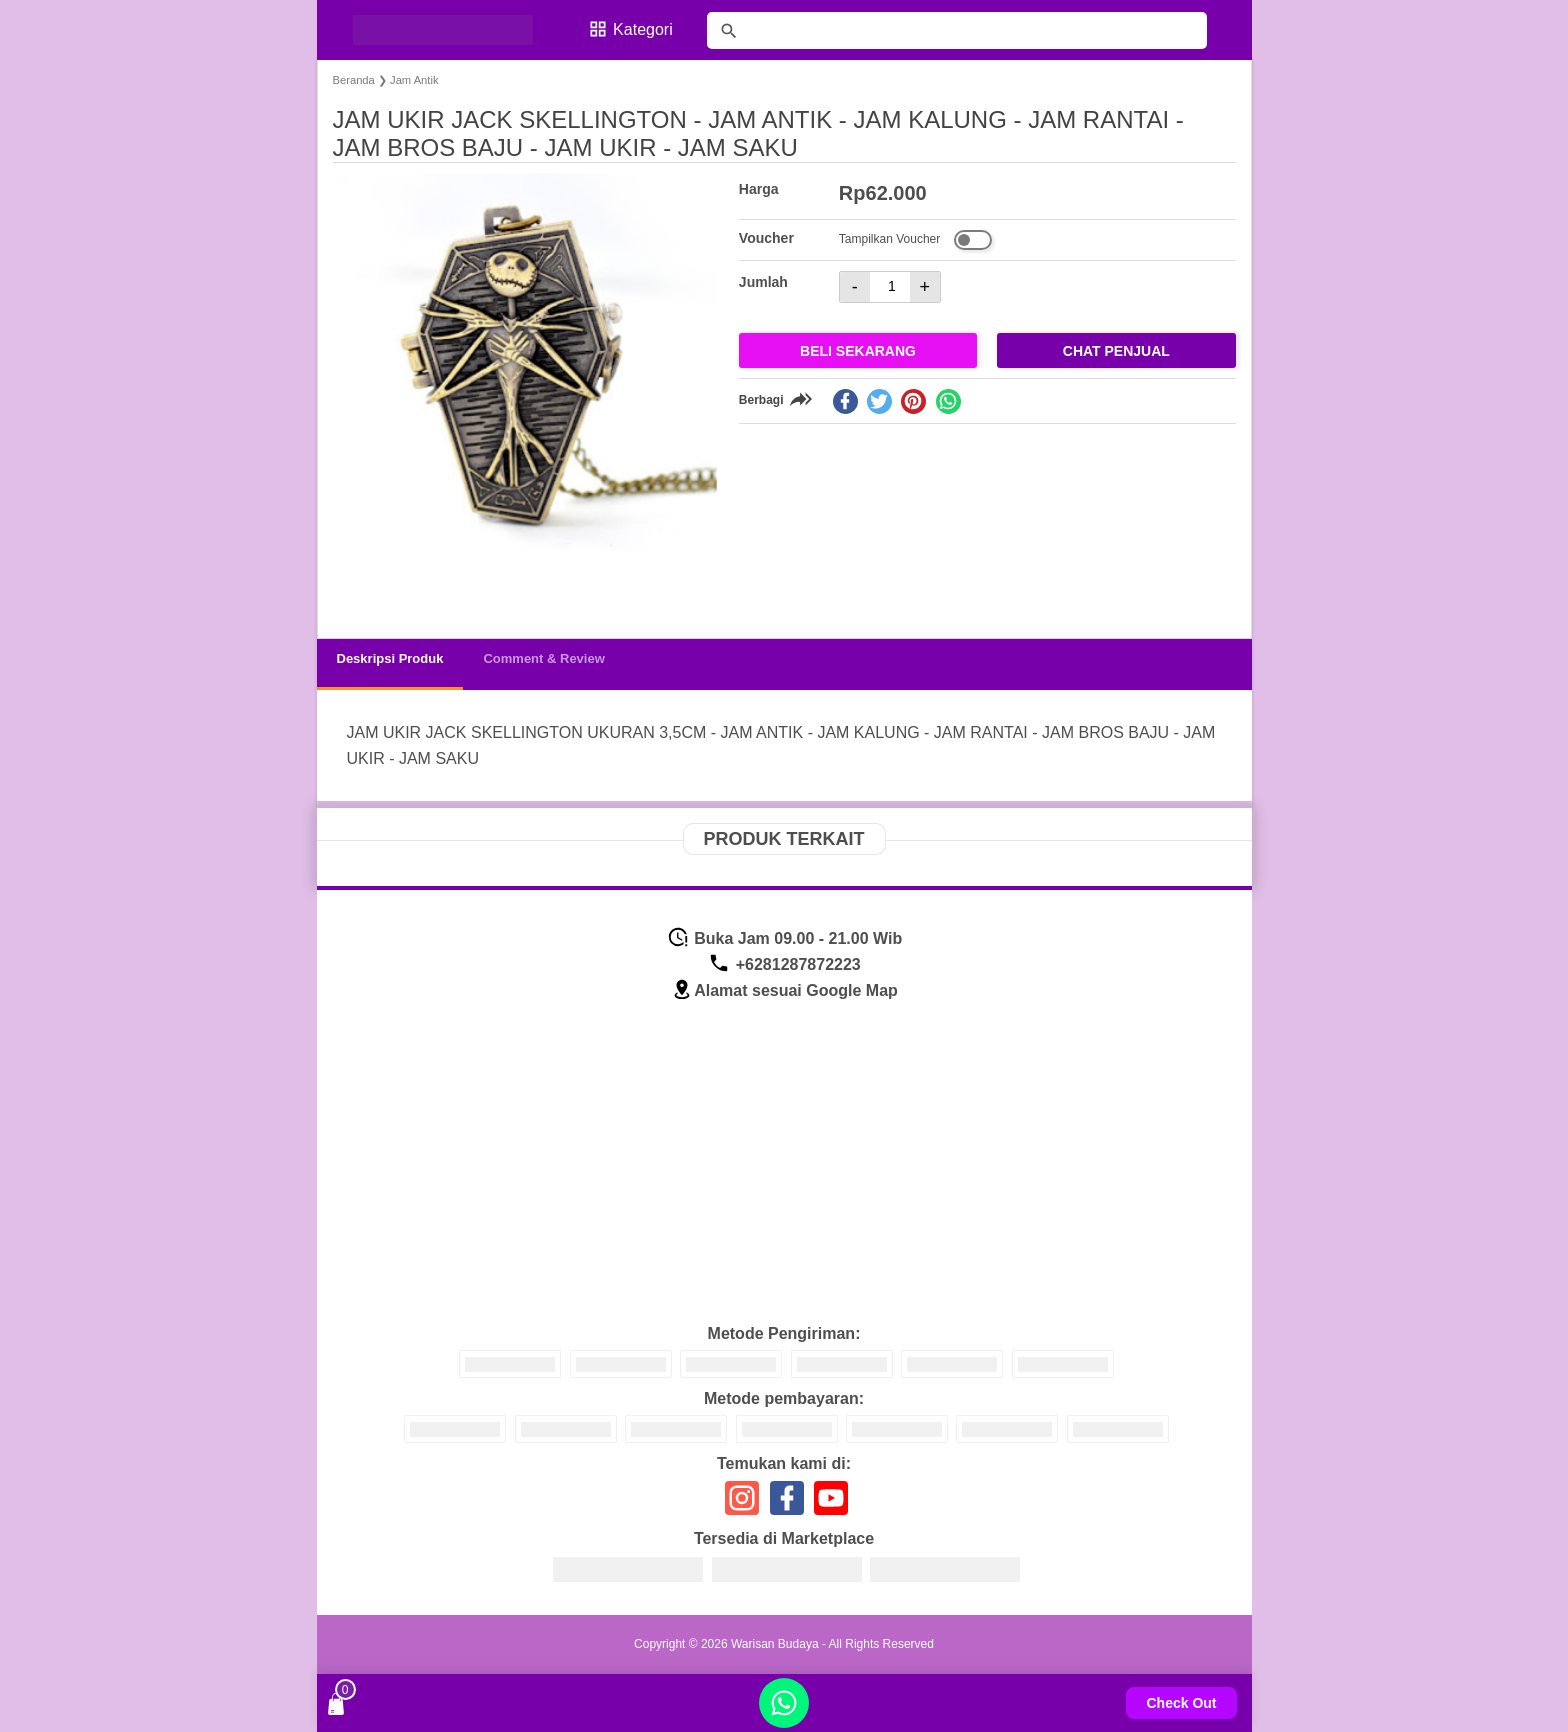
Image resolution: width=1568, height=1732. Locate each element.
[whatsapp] (948, 401)
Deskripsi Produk (390, 658)
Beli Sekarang (858, 351)
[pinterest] (913, 401)
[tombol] (729, 31)
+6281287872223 (784, 964)
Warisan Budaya (775, 1644)
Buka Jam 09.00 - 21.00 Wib (784, 938)
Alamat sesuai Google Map (784, 990)
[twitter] (879, 401)
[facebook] (845, 401)
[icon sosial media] (742, 1505)
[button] (367, 585)
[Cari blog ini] (957, 30)
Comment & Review (543, 658)
